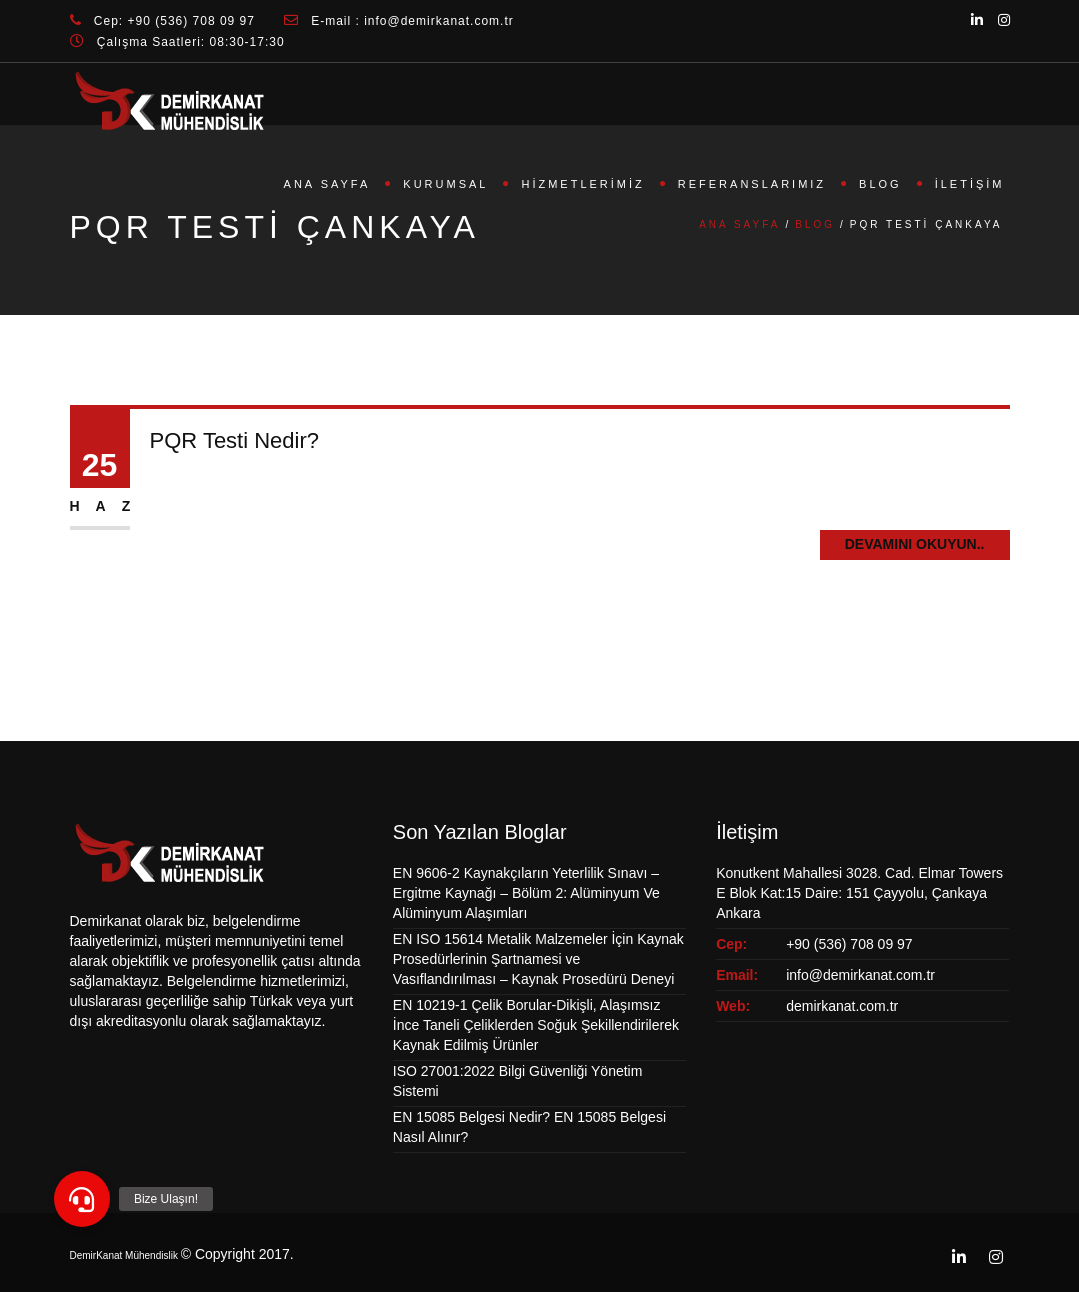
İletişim (970, 184)
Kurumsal (445, 184)
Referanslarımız (752, 184)
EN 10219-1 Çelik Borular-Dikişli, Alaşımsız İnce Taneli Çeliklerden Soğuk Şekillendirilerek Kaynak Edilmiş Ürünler (536, 1025)
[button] (82, 1199)
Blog (880, 184)
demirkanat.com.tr (842, 1006)
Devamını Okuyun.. (915, 544)
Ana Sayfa (327, 184)
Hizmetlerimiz (582, 184)
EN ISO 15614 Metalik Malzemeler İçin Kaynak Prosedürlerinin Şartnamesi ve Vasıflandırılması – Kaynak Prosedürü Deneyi (538, 959)
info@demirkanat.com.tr (860, 975)
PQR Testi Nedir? (235, 440)
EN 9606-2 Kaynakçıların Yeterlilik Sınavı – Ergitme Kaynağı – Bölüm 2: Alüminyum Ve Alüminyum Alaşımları (526, 893)
